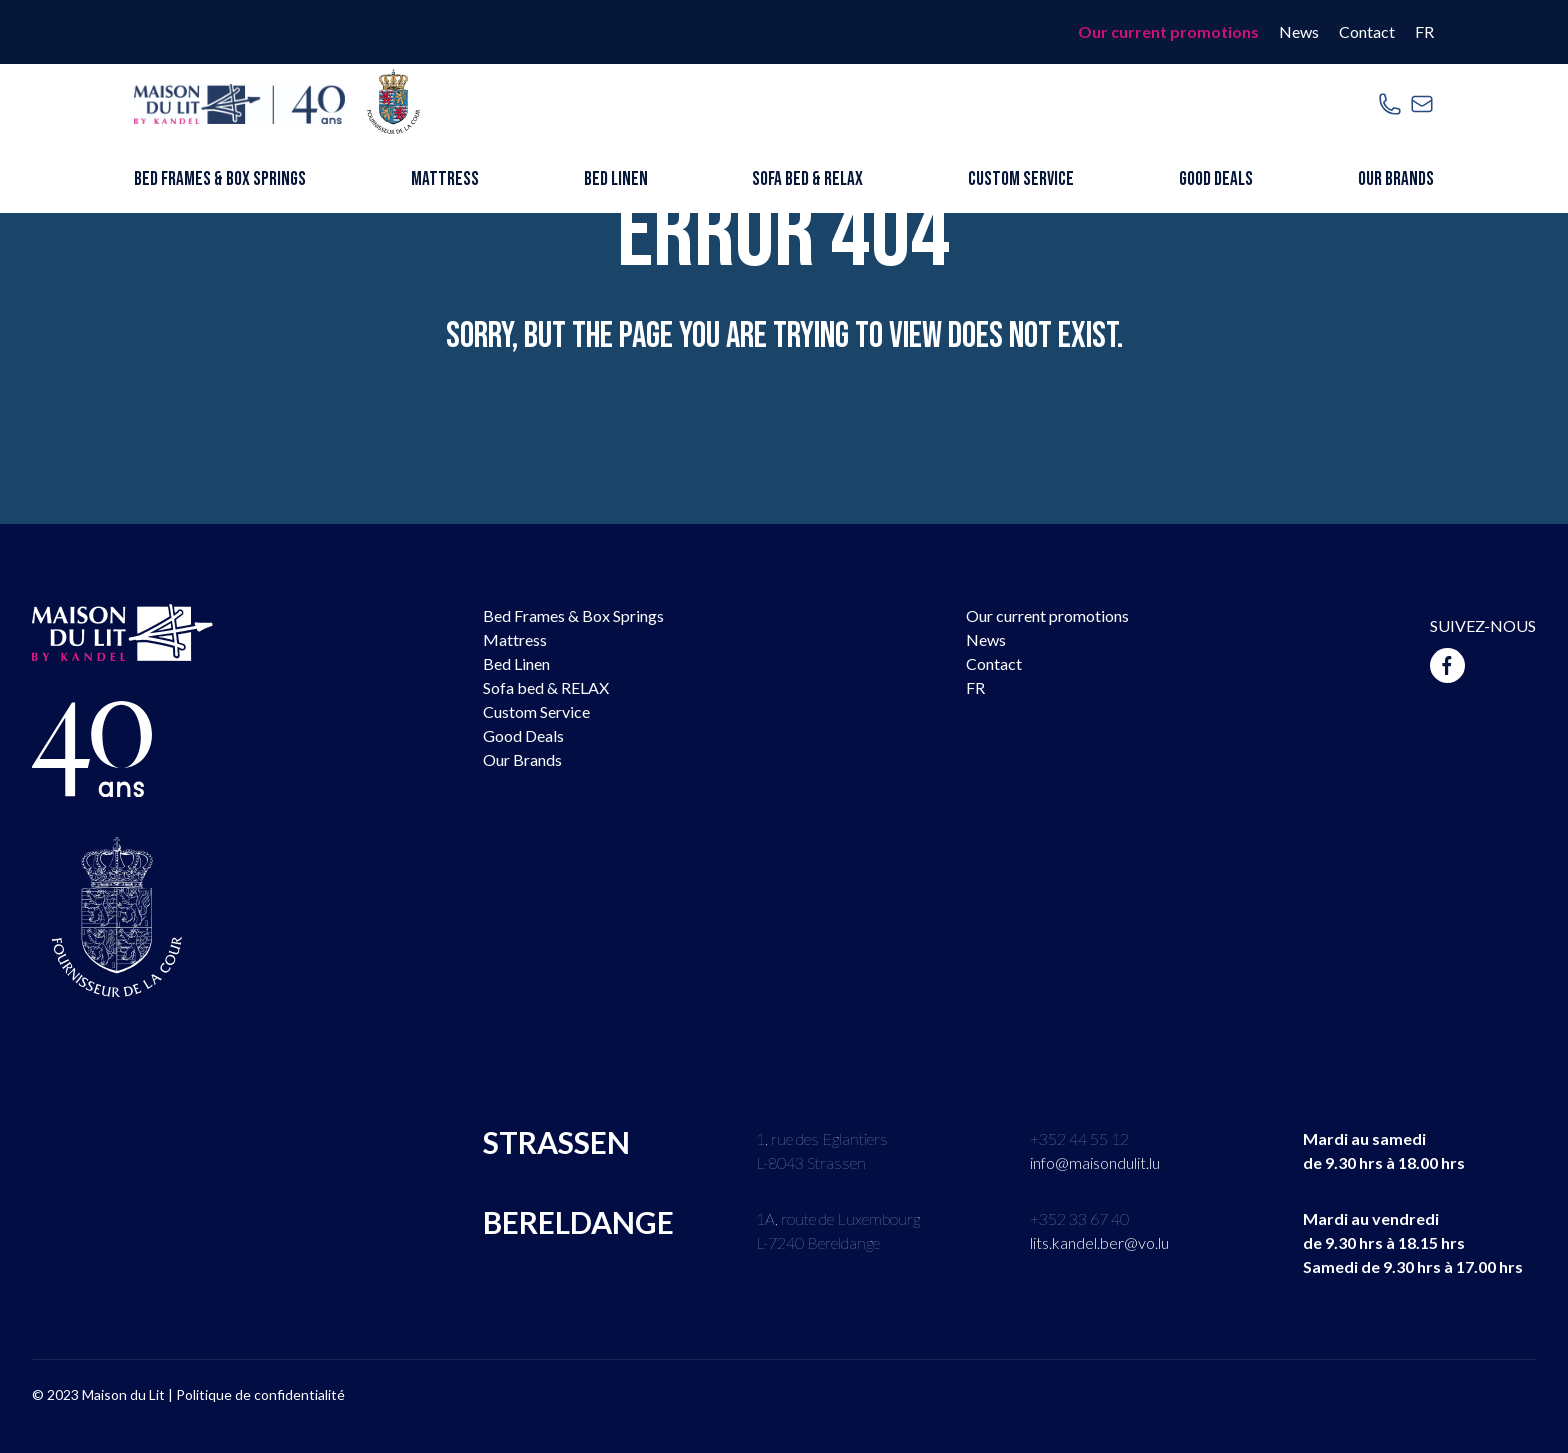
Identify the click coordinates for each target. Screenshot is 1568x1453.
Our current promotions (1168, 31)
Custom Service (1021, 179)
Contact (1367, 31)
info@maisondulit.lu (1095, 1162)
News (1299, 31)
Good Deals (1216, 179)
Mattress (445, 179)
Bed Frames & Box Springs (220, 179)
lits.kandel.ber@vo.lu (1099, 1242)
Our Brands (1396, 179)
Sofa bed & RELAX (807, 179)
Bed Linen (616, 179)
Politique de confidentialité (260, 1394)
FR (1424, 31)
